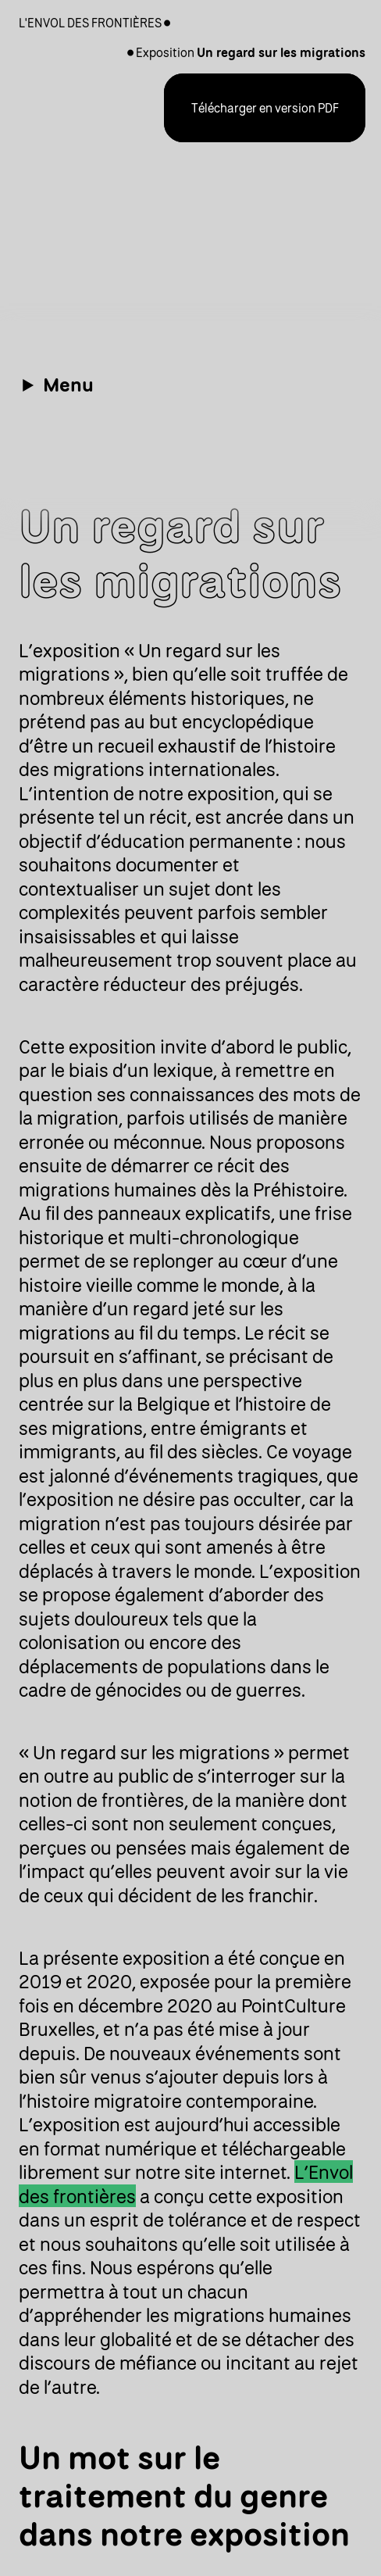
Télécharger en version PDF (265, 108)
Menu (68, 384)
